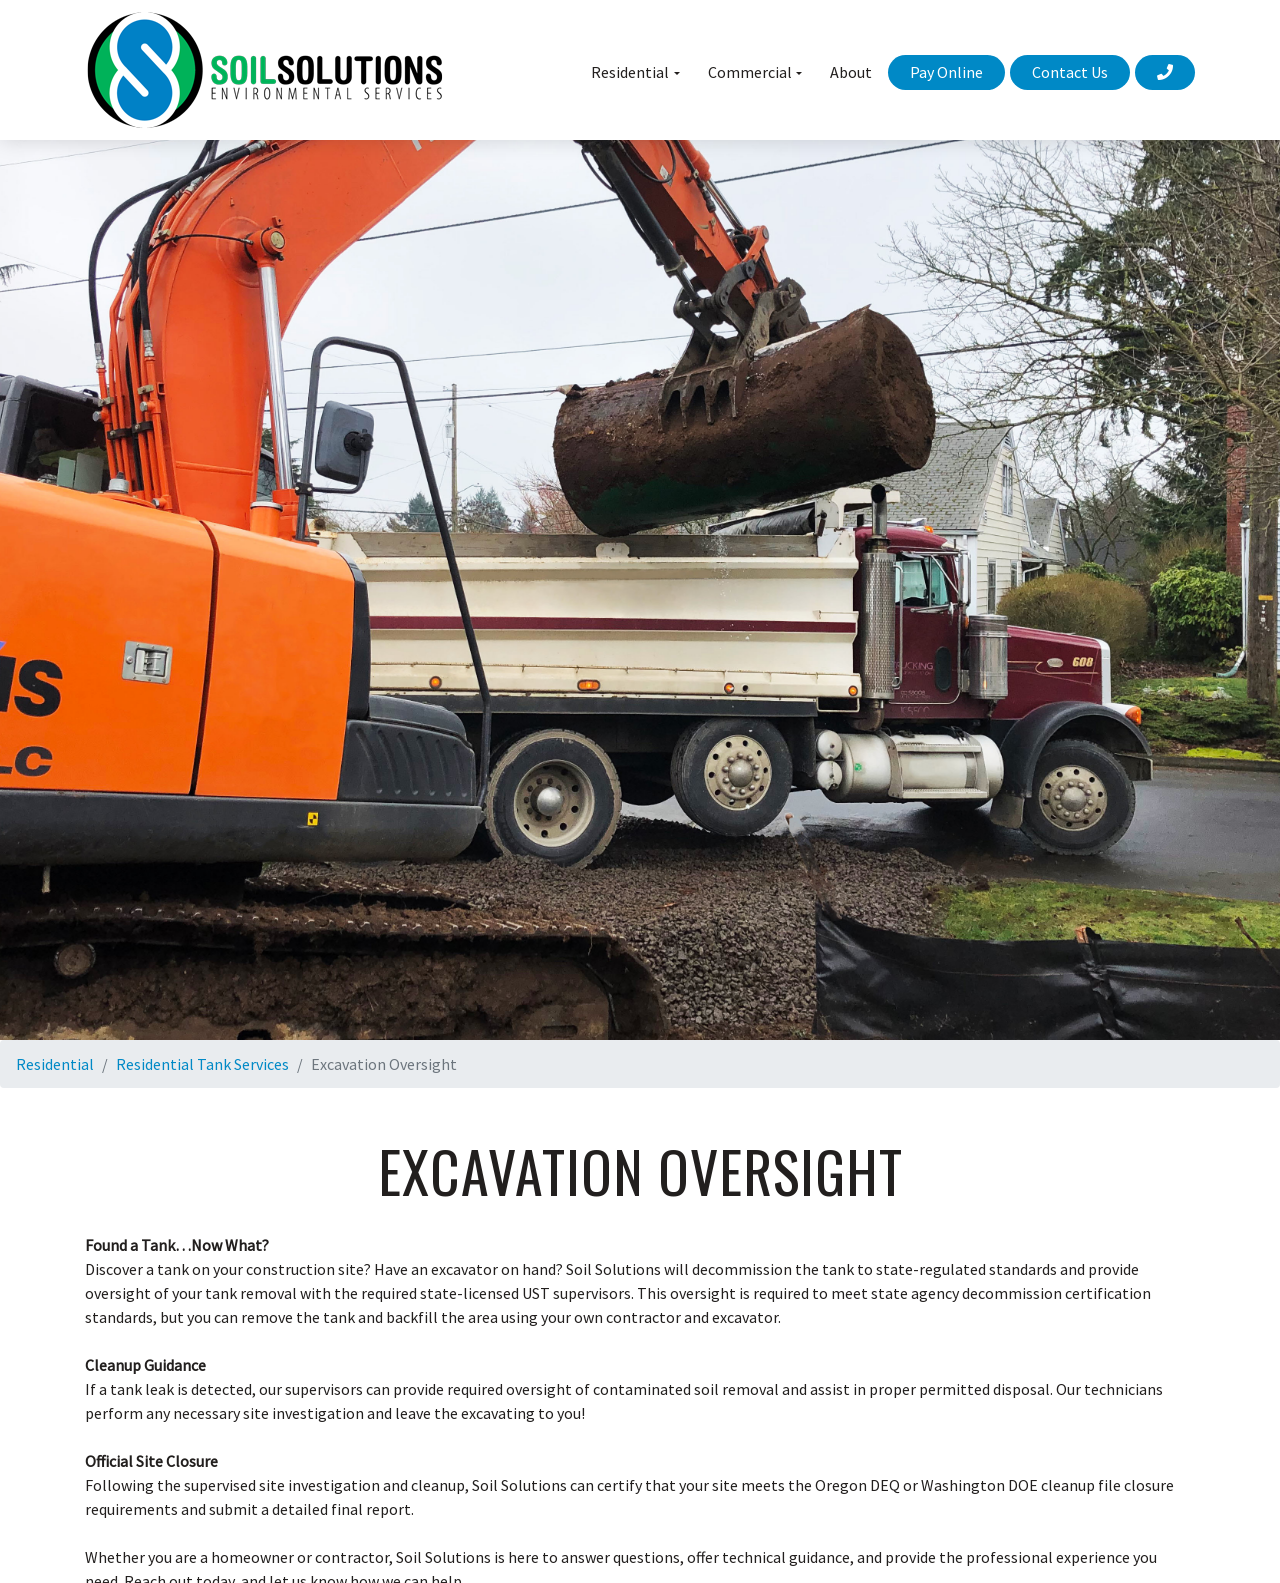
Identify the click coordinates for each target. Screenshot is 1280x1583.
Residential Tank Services (202, 1064)
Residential (55, 1064)
